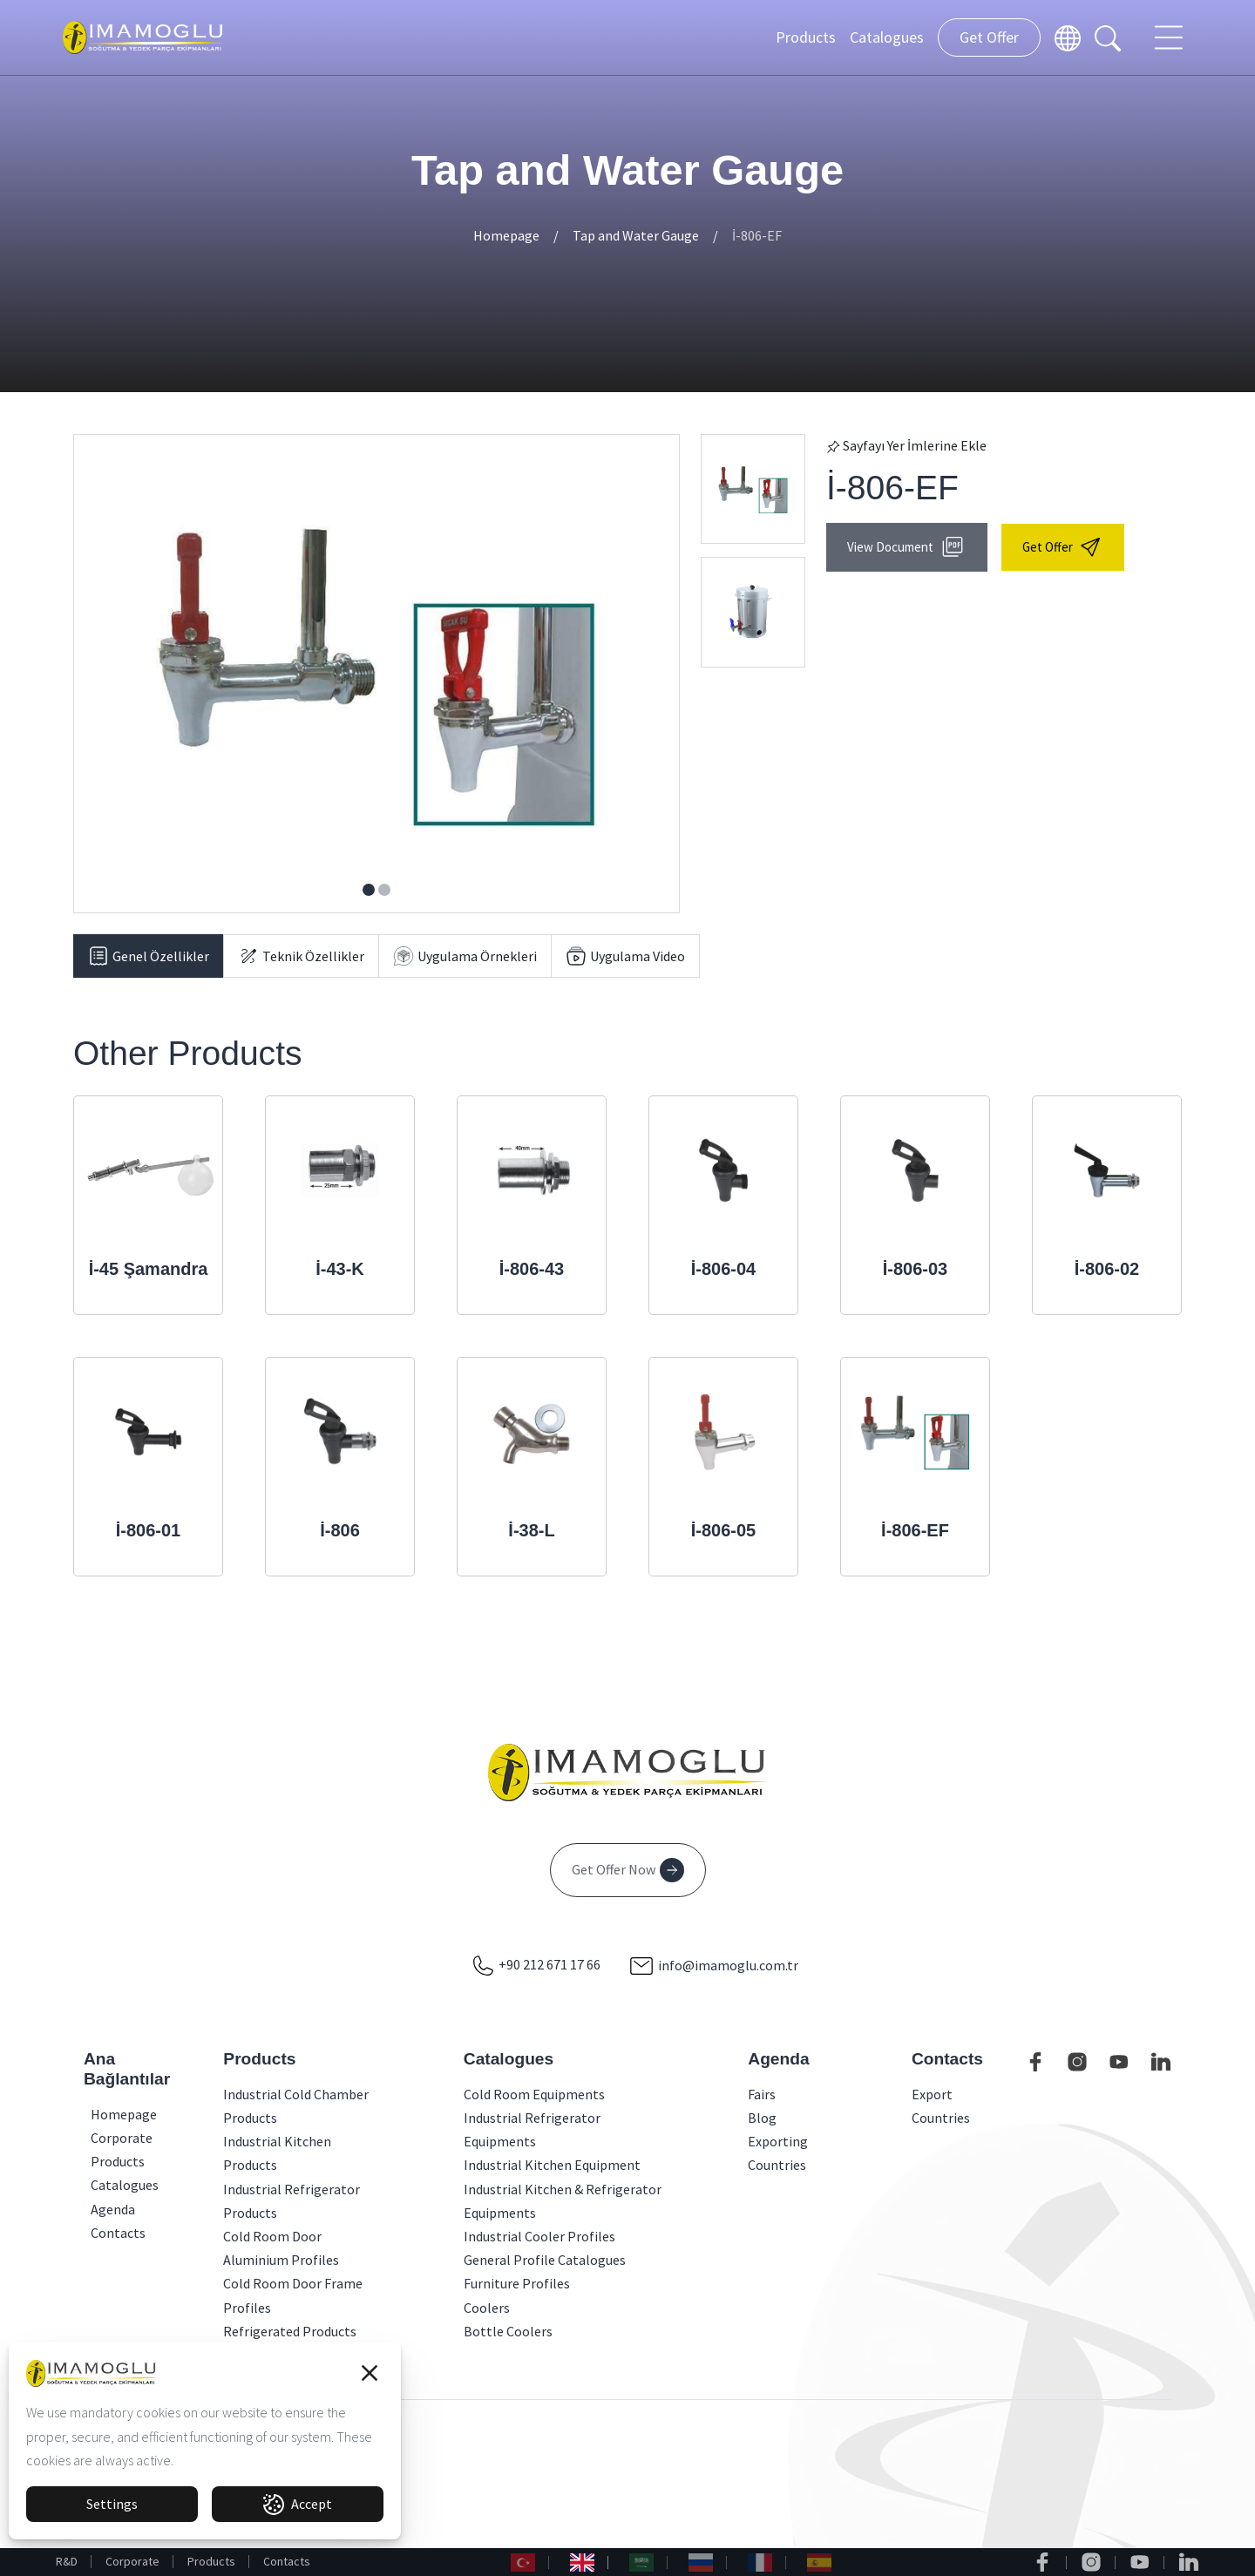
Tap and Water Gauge (636, 235)
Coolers (487, 2307)
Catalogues (887, 37)
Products (806, 37)
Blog (762, 2117)
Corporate (132, 2561)
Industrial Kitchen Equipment (552, 2164)
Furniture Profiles (517, 2283)
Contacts (286, 2561)
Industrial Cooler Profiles (539, 2236)
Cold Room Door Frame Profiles (293, 2294)
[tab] (148, 956)
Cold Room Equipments (534, 2094)
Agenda (96, 2209)
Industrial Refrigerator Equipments (532, 2129)
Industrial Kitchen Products (277, 2152)
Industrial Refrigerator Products (291, 2200)
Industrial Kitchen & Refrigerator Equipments (562, 2200)
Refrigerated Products (289, 2331)
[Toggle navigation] (1170, 37)
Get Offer (989, 37)
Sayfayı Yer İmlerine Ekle (906, 445)
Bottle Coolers (508, 2331)
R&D (67, 2561)
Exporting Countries (778, 2152)
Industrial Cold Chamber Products (296, 2105)
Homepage (506, 235)
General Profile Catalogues (545, 2259)
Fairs (762, 2094)
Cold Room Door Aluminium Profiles (281, 2247)
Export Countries (941, 2105)
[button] (369, 2373)
